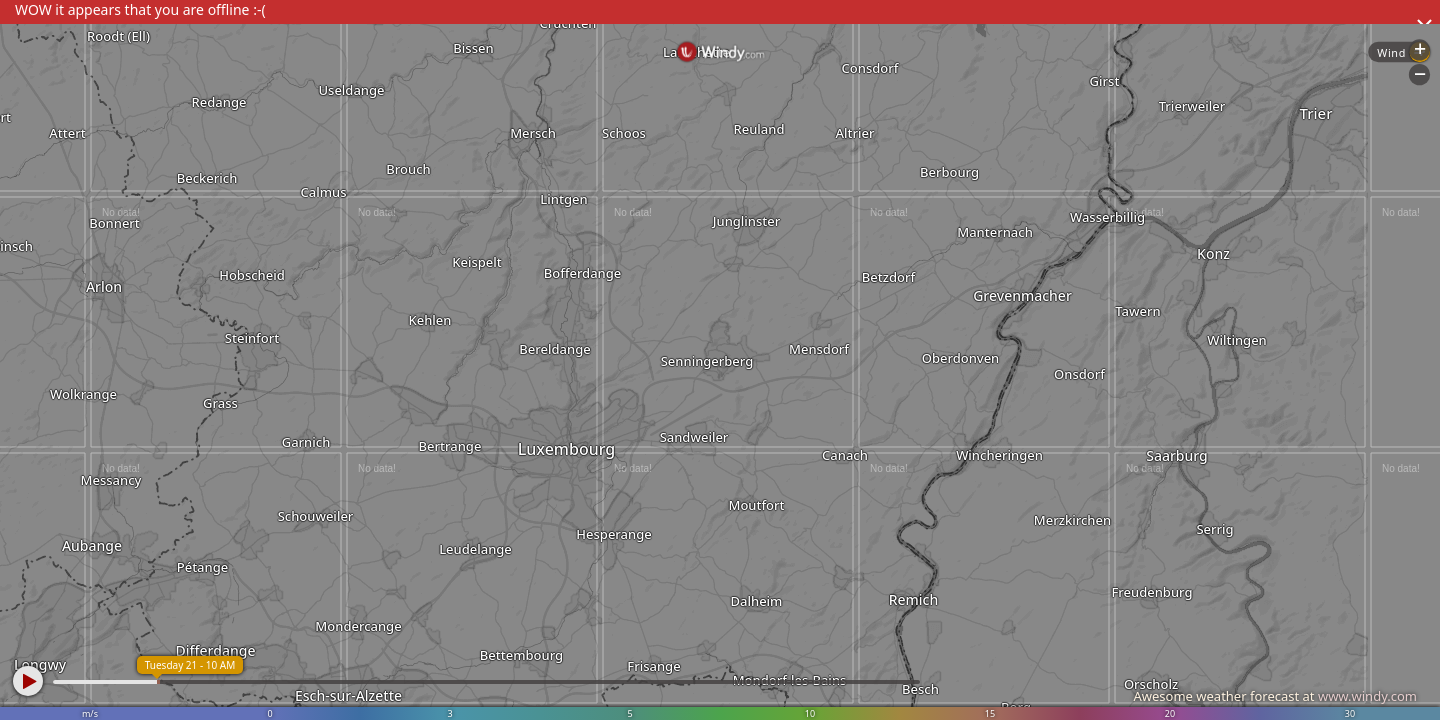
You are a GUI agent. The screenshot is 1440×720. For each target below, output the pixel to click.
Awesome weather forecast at (1275, 696)
